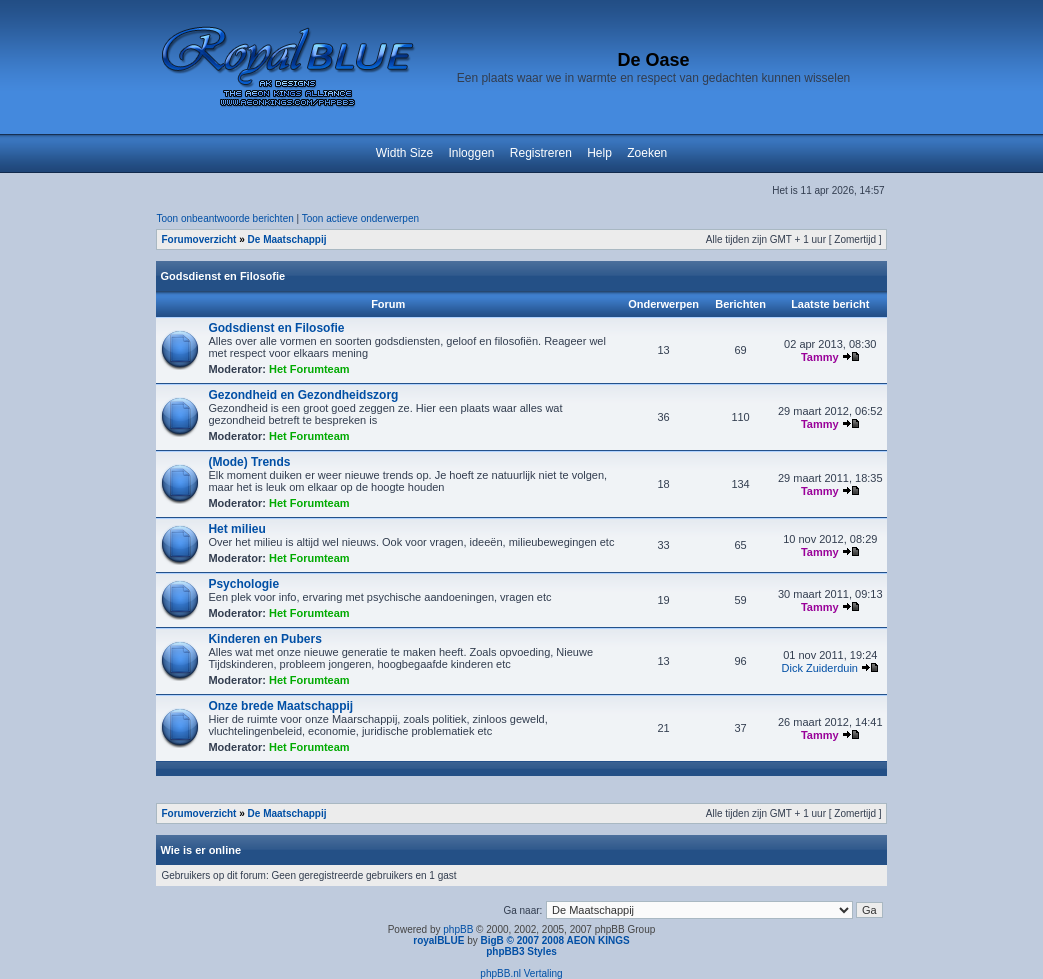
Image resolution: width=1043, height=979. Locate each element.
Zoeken (647, 153)
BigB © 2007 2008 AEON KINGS (554, 940)
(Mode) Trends (249, 462)
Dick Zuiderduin (820, 668)
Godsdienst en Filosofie (222, 276)
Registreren (541, 153)
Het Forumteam (309, 369)
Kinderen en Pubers (264, 639)
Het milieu (236, 529)
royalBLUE (438, 940)
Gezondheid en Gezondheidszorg (303, 395)
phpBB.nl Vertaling (521, 973)
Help (599, 153)
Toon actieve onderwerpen (360, 218)
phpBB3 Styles (521, 951)
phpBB (458, 929)
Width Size (404, 153)
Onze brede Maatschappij (280, 706)
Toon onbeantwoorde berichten (224, 218)
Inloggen (471, 153)
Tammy (820, 357)
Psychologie (243, 584)
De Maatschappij (287, 239)
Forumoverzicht (198, 239)
